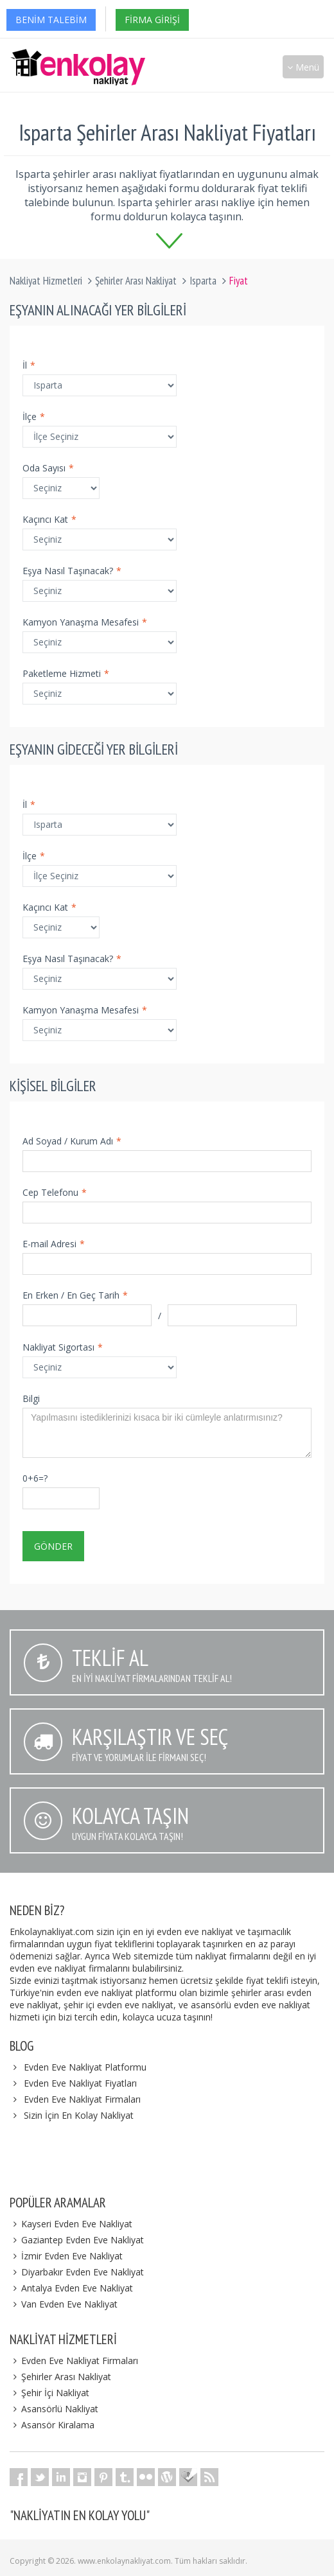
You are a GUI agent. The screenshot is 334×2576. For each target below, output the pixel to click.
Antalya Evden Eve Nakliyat (71, 2288)
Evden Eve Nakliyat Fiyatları (80, 2083)
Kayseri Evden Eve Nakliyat (71, 2224)
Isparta (202, 281)
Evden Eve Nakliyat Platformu (85, 2067)
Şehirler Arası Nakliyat (136, 281)
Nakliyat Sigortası (62, 1347)
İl (28, 365)
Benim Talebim (51, 19)
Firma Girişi (152, 19)
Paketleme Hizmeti (65, 673)
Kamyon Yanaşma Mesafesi (84, 622)
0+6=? (35, 1478)
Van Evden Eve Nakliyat (64, 2304)
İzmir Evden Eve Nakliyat (66, 2256)
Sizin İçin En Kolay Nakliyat (79, 2115)
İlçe (33, 416)
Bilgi (31, 1398)
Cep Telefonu (54, 1192)
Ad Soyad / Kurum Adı (71, 1141)
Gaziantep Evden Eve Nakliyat (77, 2240)
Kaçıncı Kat (49, 519)
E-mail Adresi (53, 1244)
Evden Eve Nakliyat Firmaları (82, 2099)
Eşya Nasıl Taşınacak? (71, 571)
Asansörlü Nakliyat (54, 2409)
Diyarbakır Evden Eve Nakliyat (77, 2272)
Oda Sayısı (48, 468)
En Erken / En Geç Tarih (75, 1295)
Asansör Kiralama (52, 2425)
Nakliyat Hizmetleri (46, 281)
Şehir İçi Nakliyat (49, 2393)
